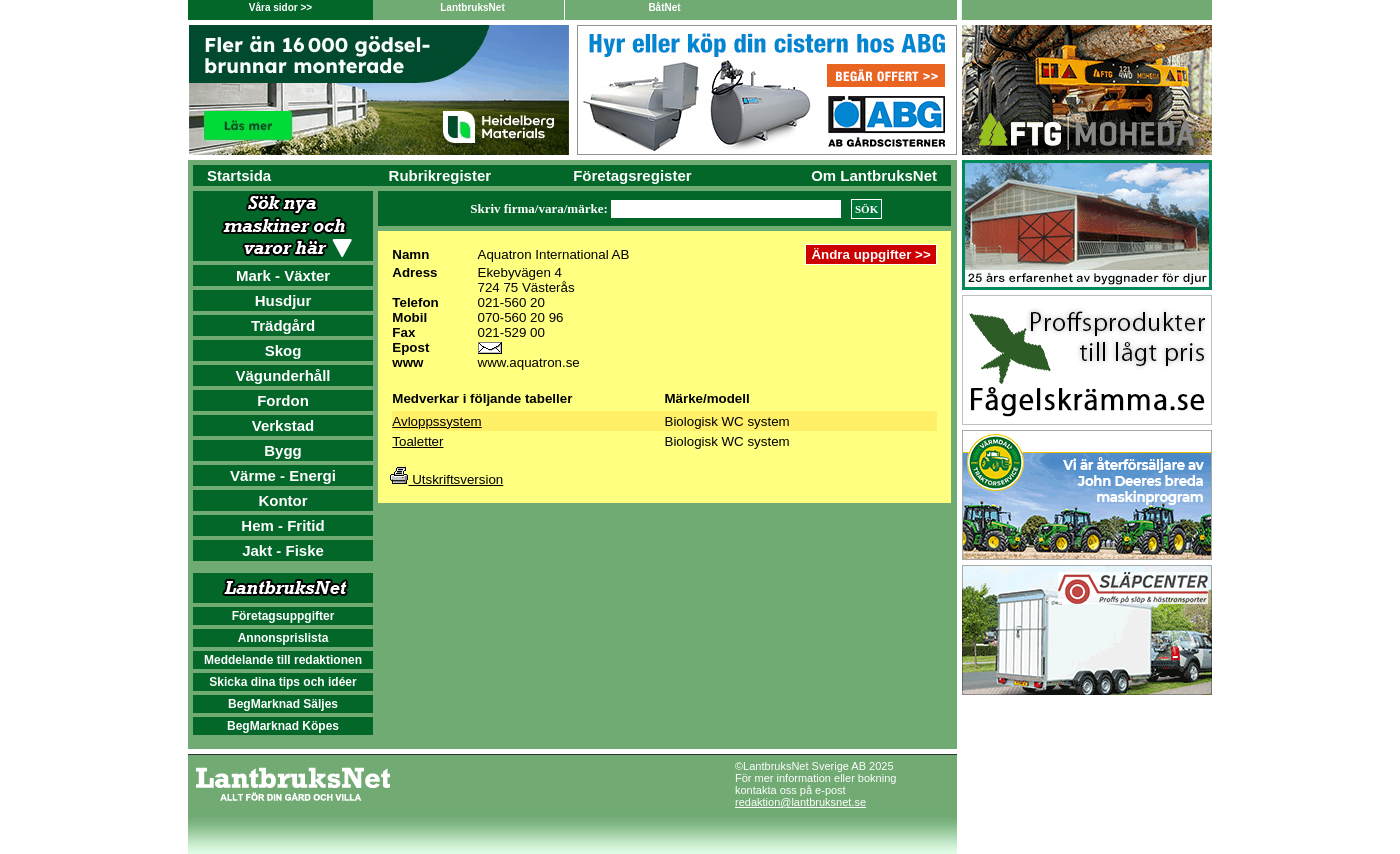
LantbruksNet (472, 7)
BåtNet (664, 7)
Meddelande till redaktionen (283, 660)
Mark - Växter (283, 275)
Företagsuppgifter (283, 616)
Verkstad (283, 425)
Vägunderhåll (282, 375)
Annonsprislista (283, 638)
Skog (283, 350)
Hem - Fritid (282, 525)
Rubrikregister (440, 175)
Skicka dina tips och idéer (282, 682)
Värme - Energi (283, 475)
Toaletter (417, 441)
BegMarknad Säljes (283, 704)
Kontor (282, 500)
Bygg (283, 450)
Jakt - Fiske (283, 550)
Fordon (283, 400)
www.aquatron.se (529, 362)
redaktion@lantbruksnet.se (800, 802)
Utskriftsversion (446, 479)
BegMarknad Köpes (283, 726)
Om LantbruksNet (874, 175)
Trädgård (283, 325)
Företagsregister (632, 175)
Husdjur (283, 300)
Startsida (239, 175)
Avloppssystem (436, 421)
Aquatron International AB (554, 254)
